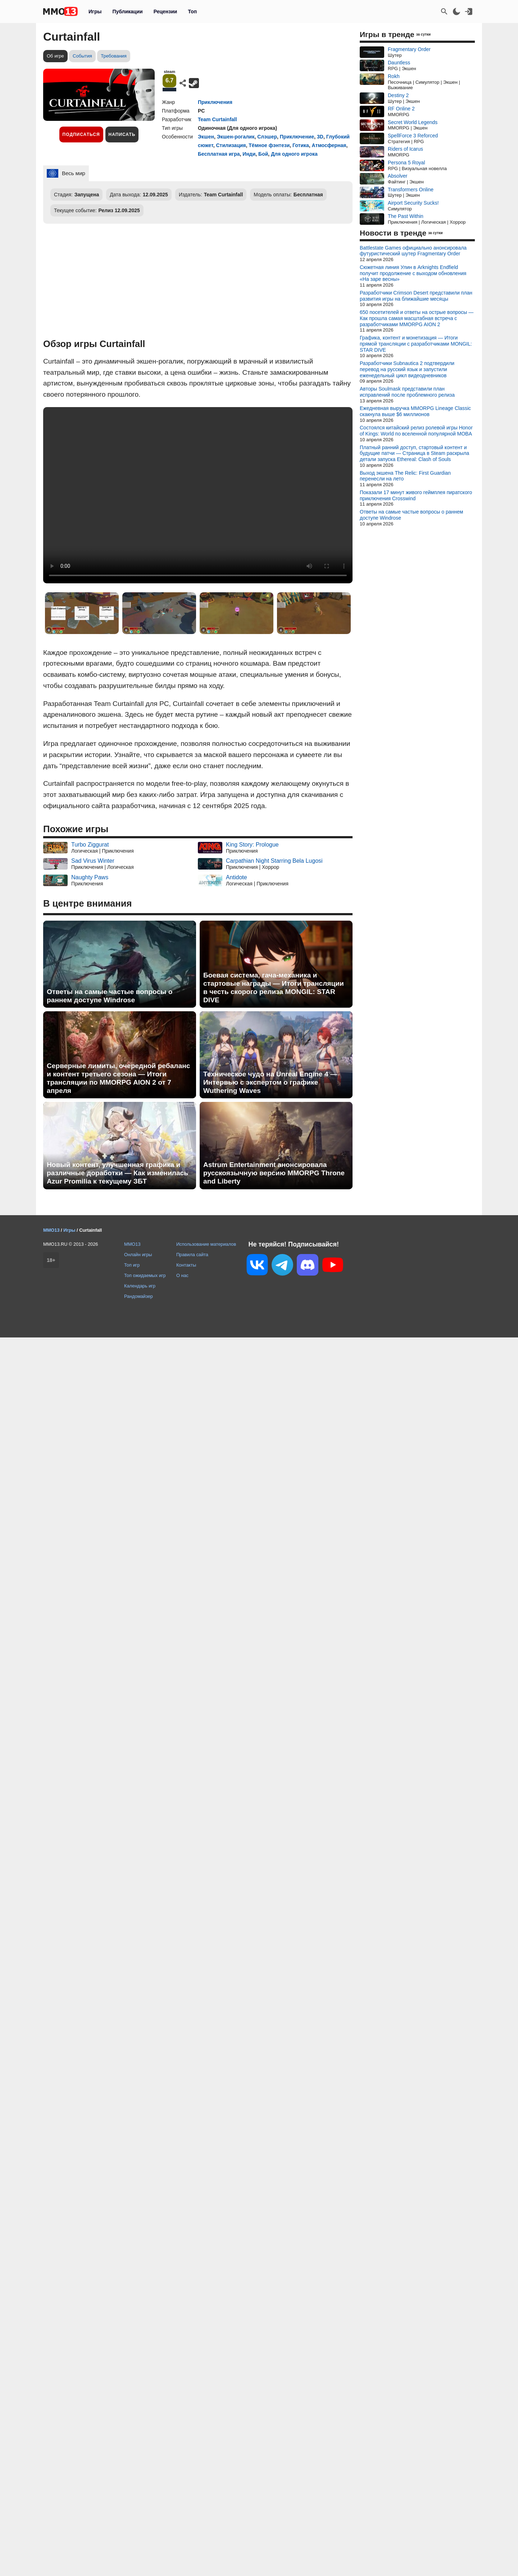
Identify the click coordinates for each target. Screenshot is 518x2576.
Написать (122, 134)
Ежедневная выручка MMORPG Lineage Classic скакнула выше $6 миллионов (415, 411)
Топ (192, 11)
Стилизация (231, 145)
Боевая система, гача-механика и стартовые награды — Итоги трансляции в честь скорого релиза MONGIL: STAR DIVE (273, 987)
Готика (300, 145)
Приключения (215, 102)
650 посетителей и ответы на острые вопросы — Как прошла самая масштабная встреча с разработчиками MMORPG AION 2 (416, 318)
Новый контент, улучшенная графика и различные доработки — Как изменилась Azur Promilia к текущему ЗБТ (117, 1173)
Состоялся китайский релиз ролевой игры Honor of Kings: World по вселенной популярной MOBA (416, 431)
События (82, 56)
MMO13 (132, 1244)
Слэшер (267, 137)
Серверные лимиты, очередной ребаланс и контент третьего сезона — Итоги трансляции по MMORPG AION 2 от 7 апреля (118, 1078)
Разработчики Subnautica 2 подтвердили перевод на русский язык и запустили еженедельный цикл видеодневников (407, 369)
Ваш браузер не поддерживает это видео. (198, 495)
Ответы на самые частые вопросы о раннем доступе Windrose (110, 996)
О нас (182, 1275)
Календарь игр (139, 1286)
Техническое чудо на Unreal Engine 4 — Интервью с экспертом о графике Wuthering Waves (270, 1082)
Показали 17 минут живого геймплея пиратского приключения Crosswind (416, 495)
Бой (263, 154)
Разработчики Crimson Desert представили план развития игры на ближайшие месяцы (416, 296)
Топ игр (132, 1265)
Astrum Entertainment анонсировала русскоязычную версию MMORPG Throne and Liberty (274, 1173)
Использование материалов (206, 1244)
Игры (94, 11)
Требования (114, 56)
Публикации (127, 11)
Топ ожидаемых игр (145, 1275)
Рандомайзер (138, 1296)
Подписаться (81, 134)
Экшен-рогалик (236, 137)
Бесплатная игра (219, 154)
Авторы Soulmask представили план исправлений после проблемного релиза (407, 392)
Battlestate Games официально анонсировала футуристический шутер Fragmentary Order (413, 251)
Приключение (297, 137)
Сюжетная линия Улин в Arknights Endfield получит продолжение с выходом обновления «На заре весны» (413, 273)
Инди (248, 154)
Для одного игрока (294, 154)
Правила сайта (192, 1254)
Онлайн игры (138, 1254)
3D (320, 137)
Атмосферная (329, 145)
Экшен (206, 137)
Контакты (186, 1265)
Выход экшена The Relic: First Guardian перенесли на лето (405, 476)
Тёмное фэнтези (269, 145)
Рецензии (165, 11)
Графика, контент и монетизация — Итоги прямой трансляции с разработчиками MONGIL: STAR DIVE (416, 344)
